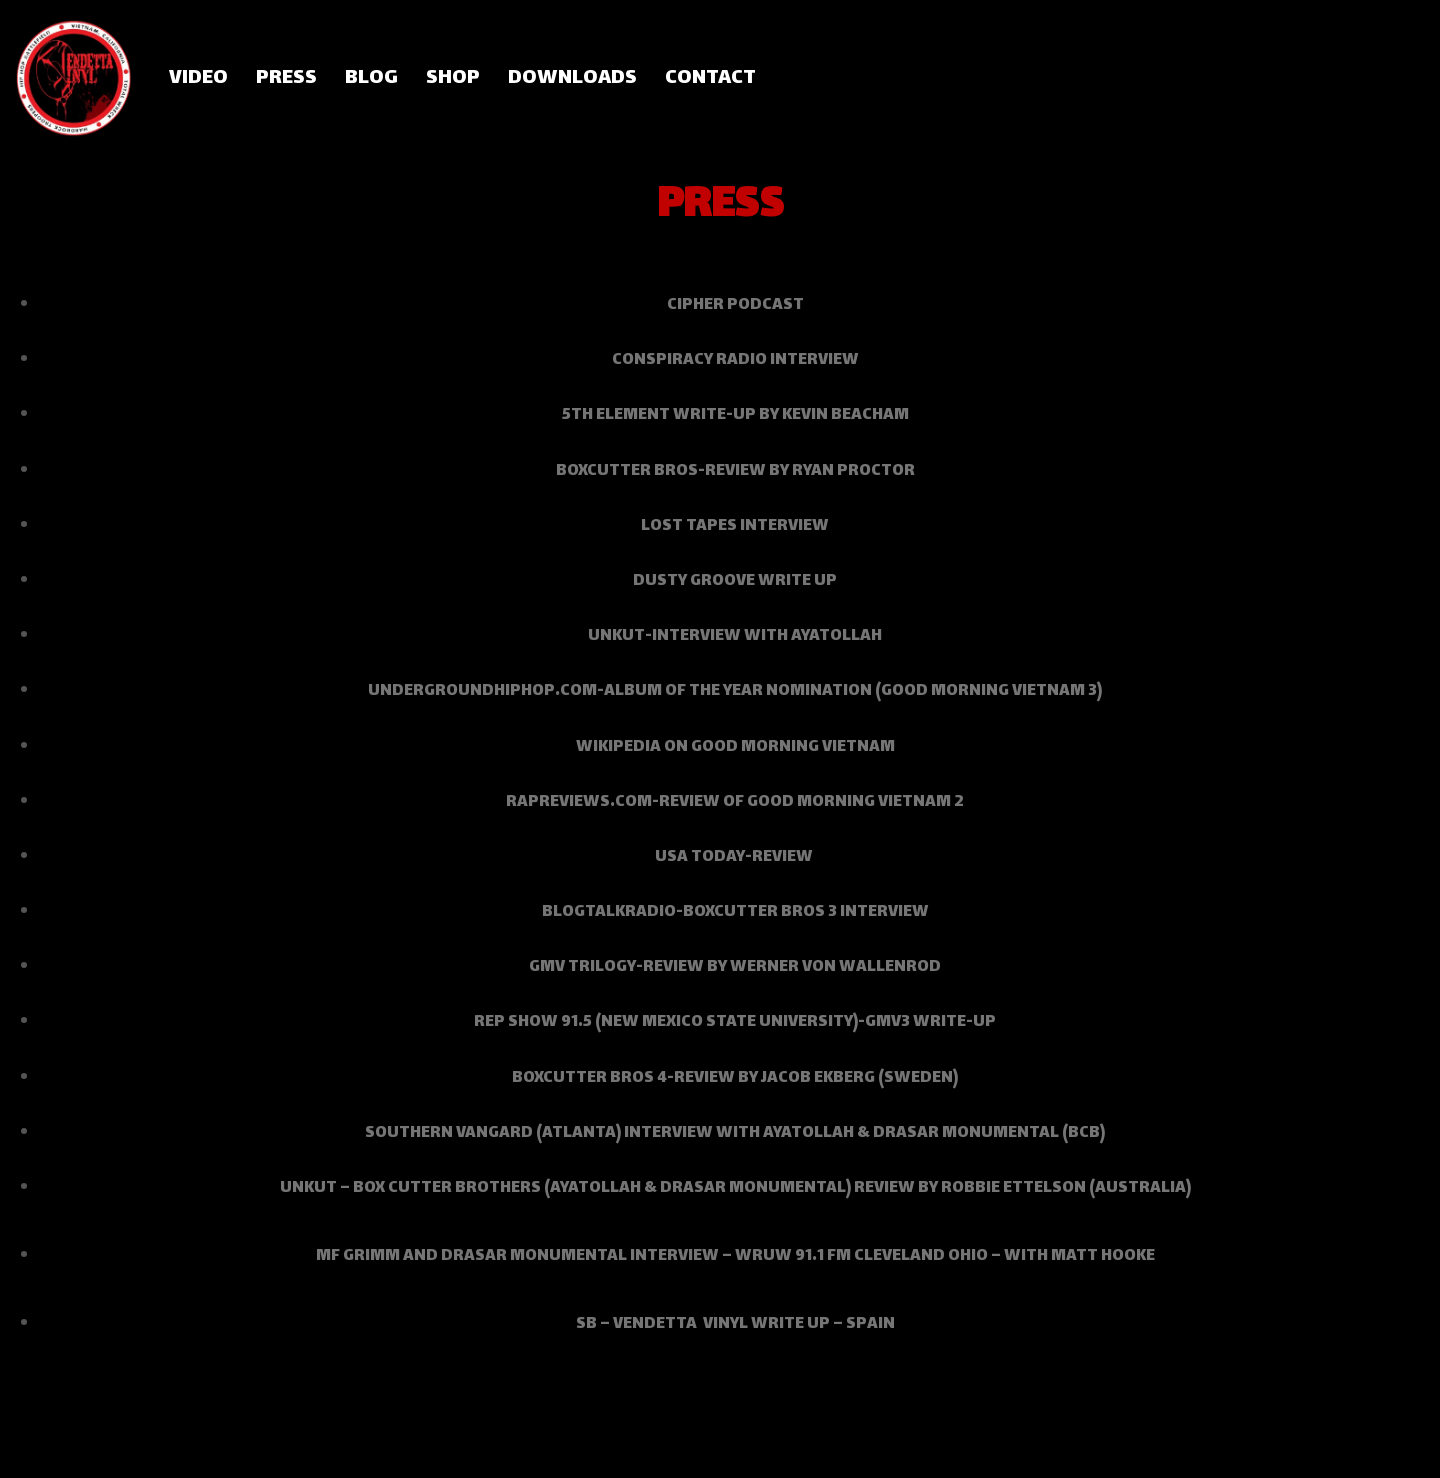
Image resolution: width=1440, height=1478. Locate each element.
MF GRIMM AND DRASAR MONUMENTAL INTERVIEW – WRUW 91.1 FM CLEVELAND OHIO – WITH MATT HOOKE (735, 1256)
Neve (33, 1452)
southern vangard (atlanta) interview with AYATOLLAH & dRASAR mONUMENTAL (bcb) (735, 1133)
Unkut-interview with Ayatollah (735, 636)
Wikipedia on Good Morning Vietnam (735, 747)
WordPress (188, 1452)
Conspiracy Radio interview (735, 360)
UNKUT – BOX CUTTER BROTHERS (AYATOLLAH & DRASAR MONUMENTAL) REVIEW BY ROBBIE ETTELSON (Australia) (735, 1188)
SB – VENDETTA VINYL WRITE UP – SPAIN (735, 1324)
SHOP (453, 78)
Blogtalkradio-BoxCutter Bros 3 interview (735, 912)
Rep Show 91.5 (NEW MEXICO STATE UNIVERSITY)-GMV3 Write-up (735, 1022)
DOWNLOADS (572, 78)
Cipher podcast (735, 305)
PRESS (286, 78)
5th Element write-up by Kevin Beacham (735, 415)
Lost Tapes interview (735, 526)
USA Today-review (735, 857)
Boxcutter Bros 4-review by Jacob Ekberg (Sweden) (735, 1078)
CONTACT (710, 78)
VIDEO (198, 78)
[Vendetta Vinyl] (75, 78)
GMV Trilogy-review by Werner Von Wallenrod (735, 967)
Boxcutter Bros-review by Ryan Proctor (735, 471)
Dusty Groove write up (735, 581)
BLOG (371, 78)
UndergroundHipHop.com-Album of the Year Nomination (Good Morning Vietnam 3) (735, 691)
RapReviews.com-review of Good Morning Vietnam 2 (735, 802)
